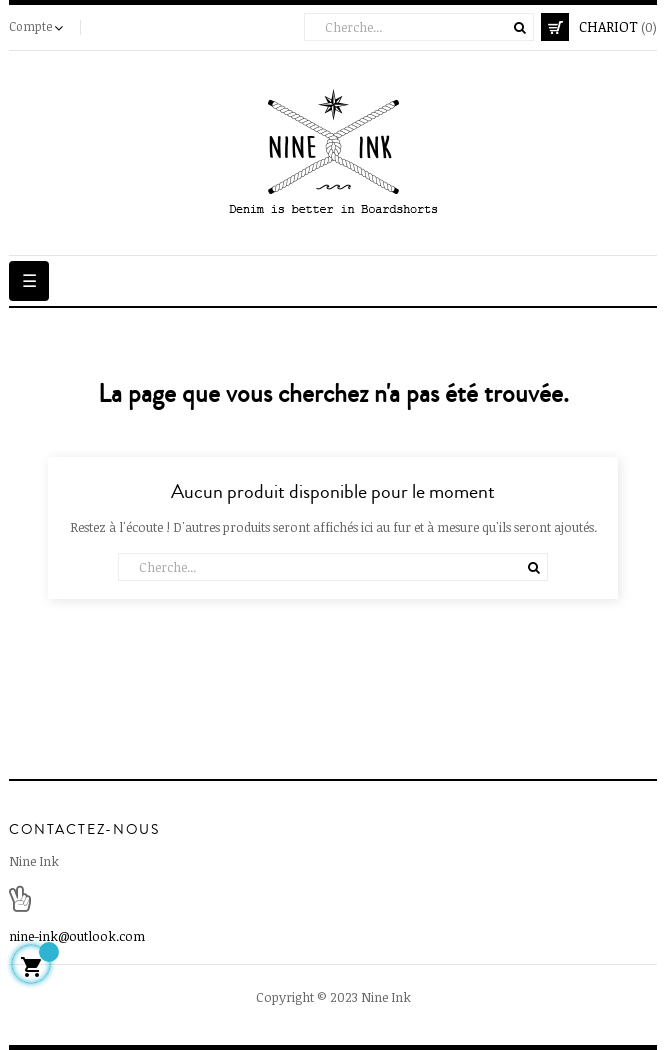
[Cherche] (419, 27)
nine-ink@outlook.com (77, 936)
